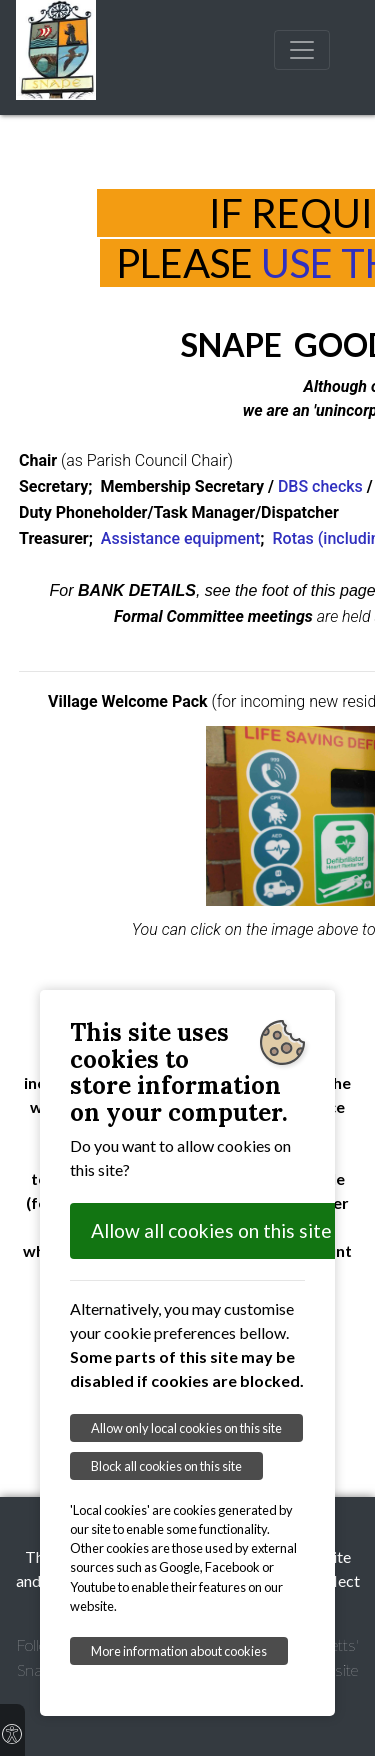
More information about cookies (179, 1651)
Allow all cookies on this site (211, 1230)
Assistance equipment (180, 538)
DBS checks (320, 486)
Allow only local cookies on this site (186, 1428)
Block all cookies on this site (166, 1466)
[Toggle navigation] (302, 50)
